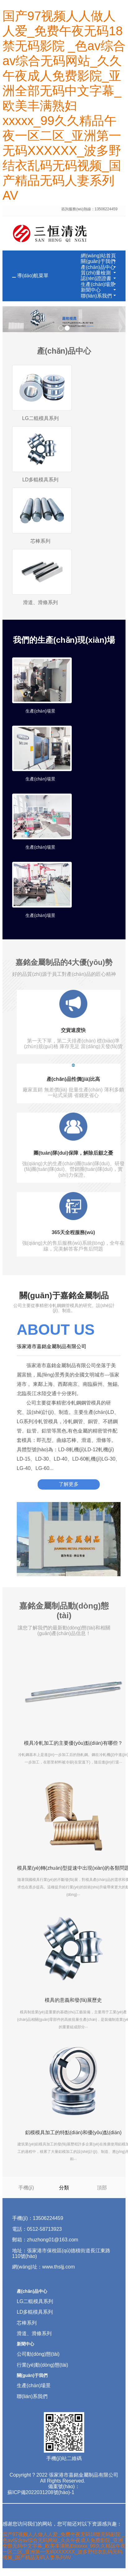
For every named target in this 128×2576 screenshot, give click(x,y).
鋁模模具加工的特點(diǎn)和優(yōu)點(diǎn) (73, 2132)
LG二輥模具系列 (40, 418)
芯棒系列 (40, 541)
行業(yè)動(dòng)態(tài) (42, 2365)
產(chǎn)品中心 (98, 267)
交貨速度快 (73, 1030)
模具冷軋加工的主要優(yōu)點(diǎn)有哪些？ (73, 1743)
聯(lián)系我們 (96, 295)
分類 (64, 2187)
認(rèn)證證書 (96, 278)
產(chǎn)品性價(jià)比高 (73, 1079)
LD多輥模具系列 (40, 479)
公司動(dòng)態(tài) (38, 2354)
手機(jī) (26, 2187)
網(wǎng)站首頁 (98, 255)
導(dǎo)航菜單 (32, 275)
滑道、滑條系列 (34, 2333)
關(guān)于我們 (98, 261)
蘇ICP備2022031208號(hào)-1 (40, 2492)
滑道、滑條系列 (40, 602)
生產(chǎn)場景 (98, 284)
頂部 (102, 2187)
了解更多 (69, 1484)
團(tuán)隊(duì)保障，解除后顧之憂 (73, 1153)
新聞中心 (91, 290)
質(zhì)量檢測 (96, 272)
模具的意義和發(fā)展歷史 (73, 2000)
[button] (114, 261)
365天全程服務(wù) (73, 1232)
